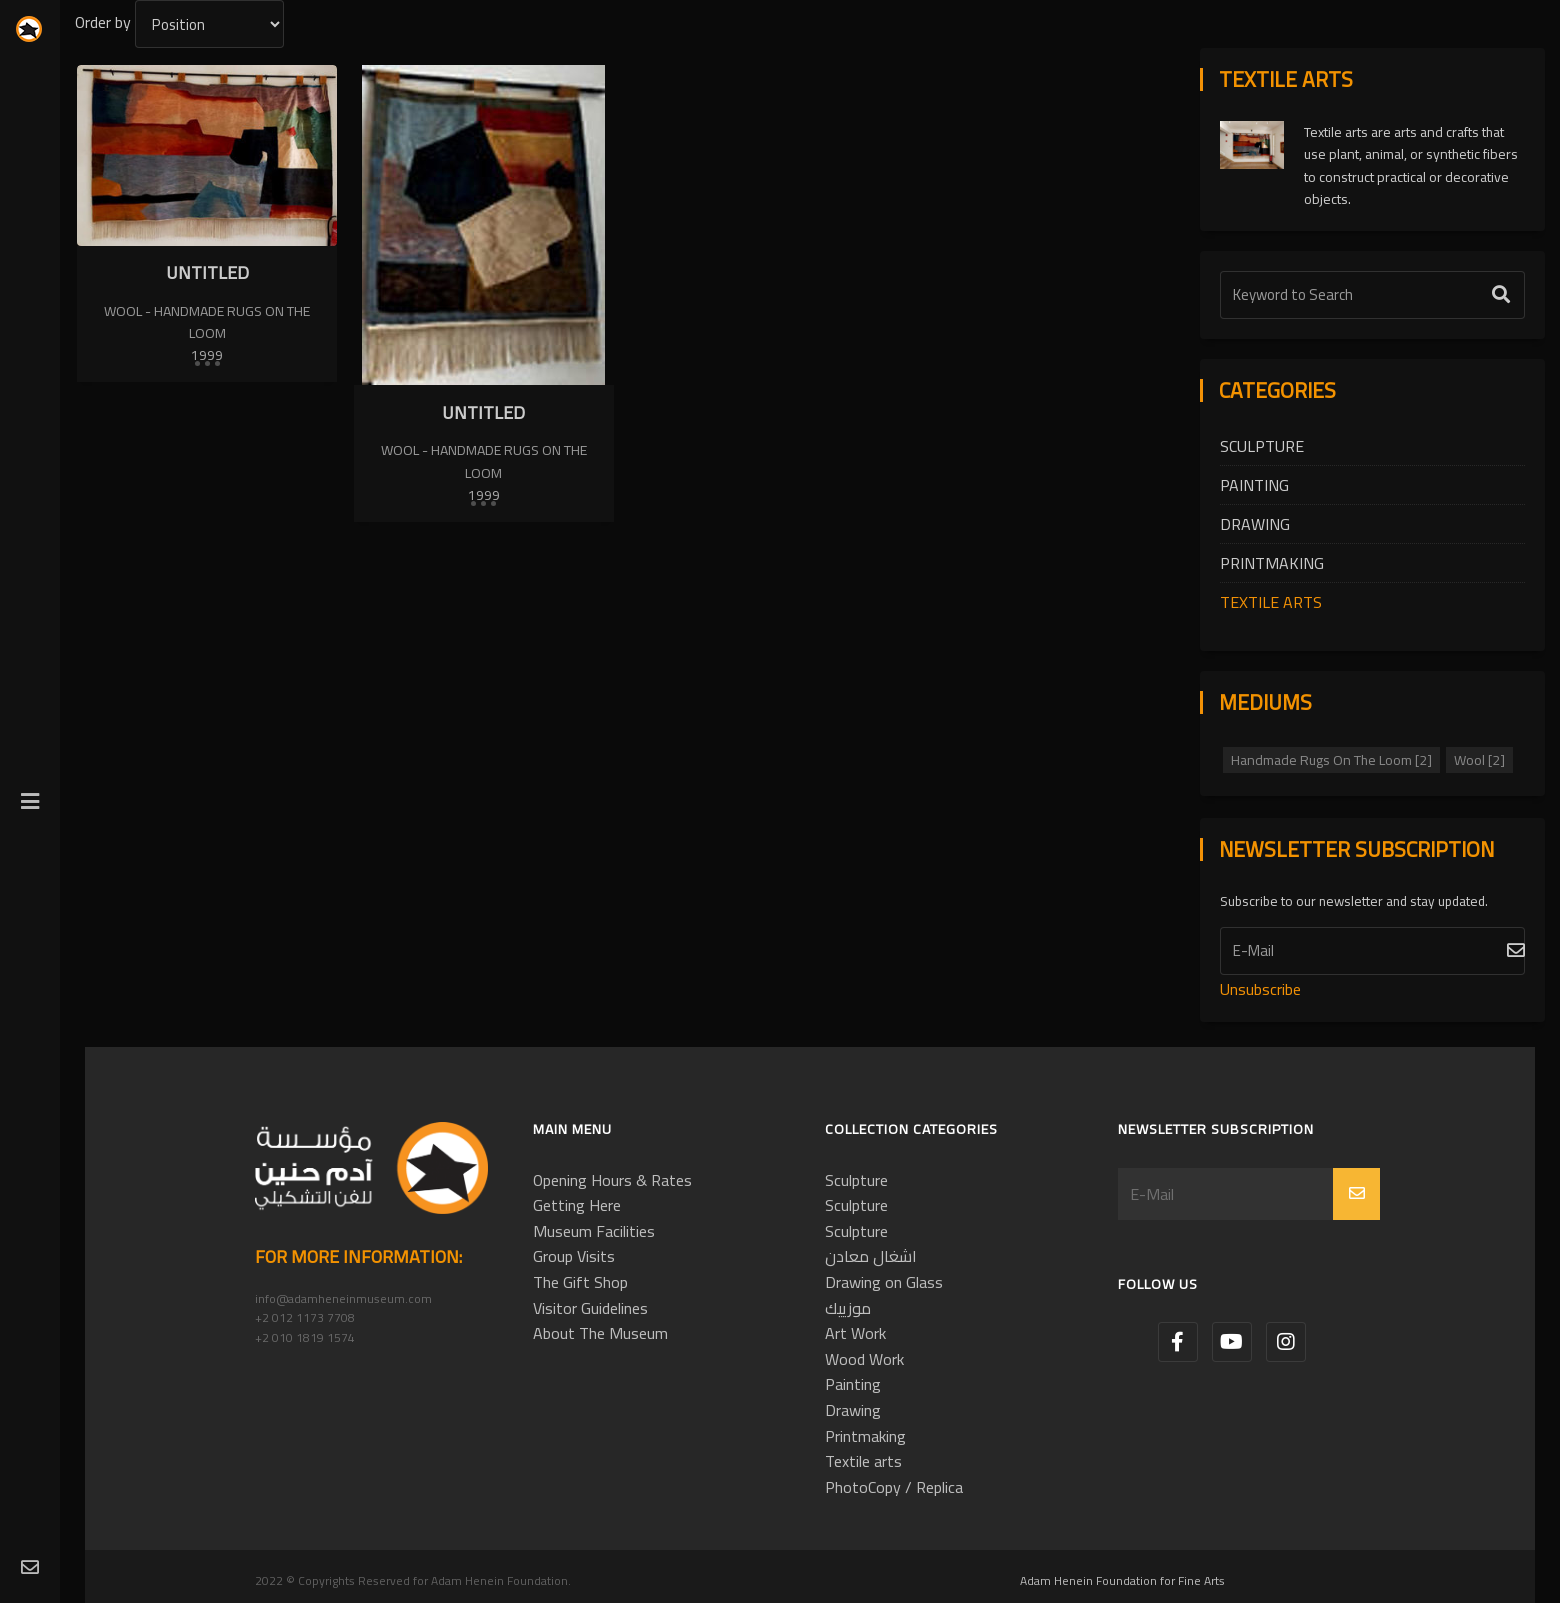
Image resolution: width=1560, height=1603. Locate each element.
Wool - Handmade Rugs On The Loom (207, 322)
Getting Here (577, 1205)
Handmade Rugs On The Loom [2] (1331, 760)
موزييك (848, 1308)
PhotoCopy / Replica (894, 1487)
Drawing (1255, 524)
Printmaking (1272, 563)
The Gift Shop (580, 1282)
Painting (1254, 485)
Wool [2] (1479, 760)
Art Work (855, 1333)
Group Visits (574, 1256)
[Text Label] (1372, 295)
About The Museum (600, 1333)
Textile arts (1271, 602)
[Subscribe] (1372, 951)
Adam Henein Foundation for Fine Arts (1122, 1580)
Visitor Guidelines (590, 1308)
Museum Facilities (594, 1231)
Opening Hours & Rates (612, 1180)
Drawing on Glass (884, 1282)
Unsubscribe (1260, 989)
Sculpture (1262, 446)
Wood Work (864, 1359)
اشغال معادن (871, 1256)
